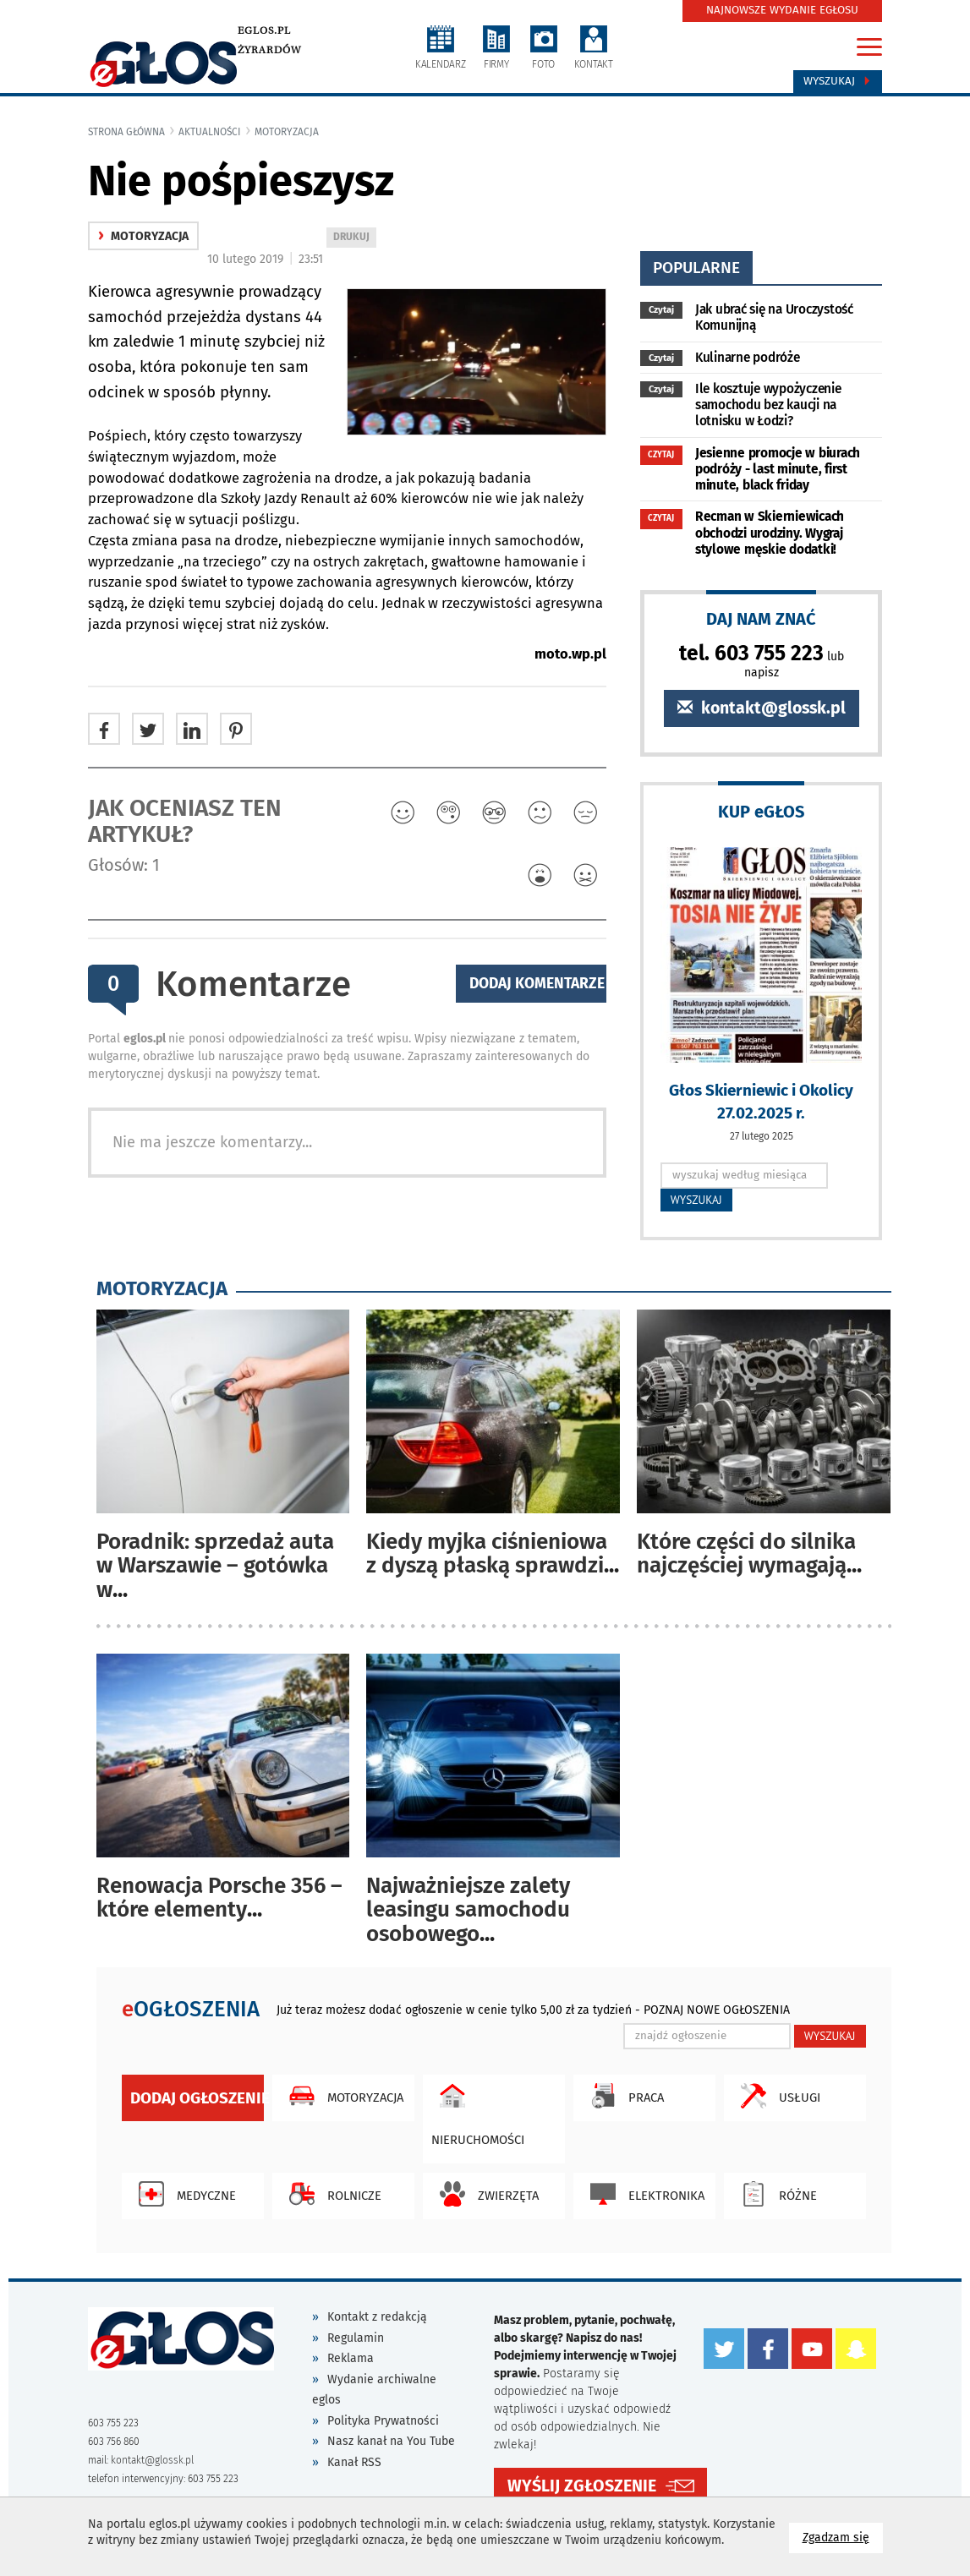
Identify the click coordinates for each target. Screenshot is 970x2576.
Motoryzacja (342, 2096)
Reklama (350, 2358)
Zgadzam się (843, 2537)
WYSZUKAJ (696, 1199)
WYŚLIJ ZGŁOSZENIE (581, 2484)
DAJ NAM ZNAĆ (761, 618)
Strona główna (126, 132)
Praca (623, 2096)
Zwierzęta (485, 2194)
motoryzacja (287, 132)
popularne (696, 267)
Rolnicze (331, 2194)
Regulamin (355, 2338)
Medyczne (183, 2194)
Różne (774, 2194)
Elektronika (643, 2194)
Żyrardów (269, 50)
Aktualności (209, 132)
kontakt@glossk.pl (761, 708)
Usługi (776, 2096)
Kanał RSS (354, 2462)
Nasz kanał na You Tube (391, 2441)
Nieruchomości (477, 2111)
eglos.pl (264, 30)
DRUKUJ (354, 238)
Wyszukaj (837, 81)
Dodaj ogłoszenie (197, 2098)
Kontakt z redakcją (377, 2317)
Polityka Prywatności (383, 2421)
